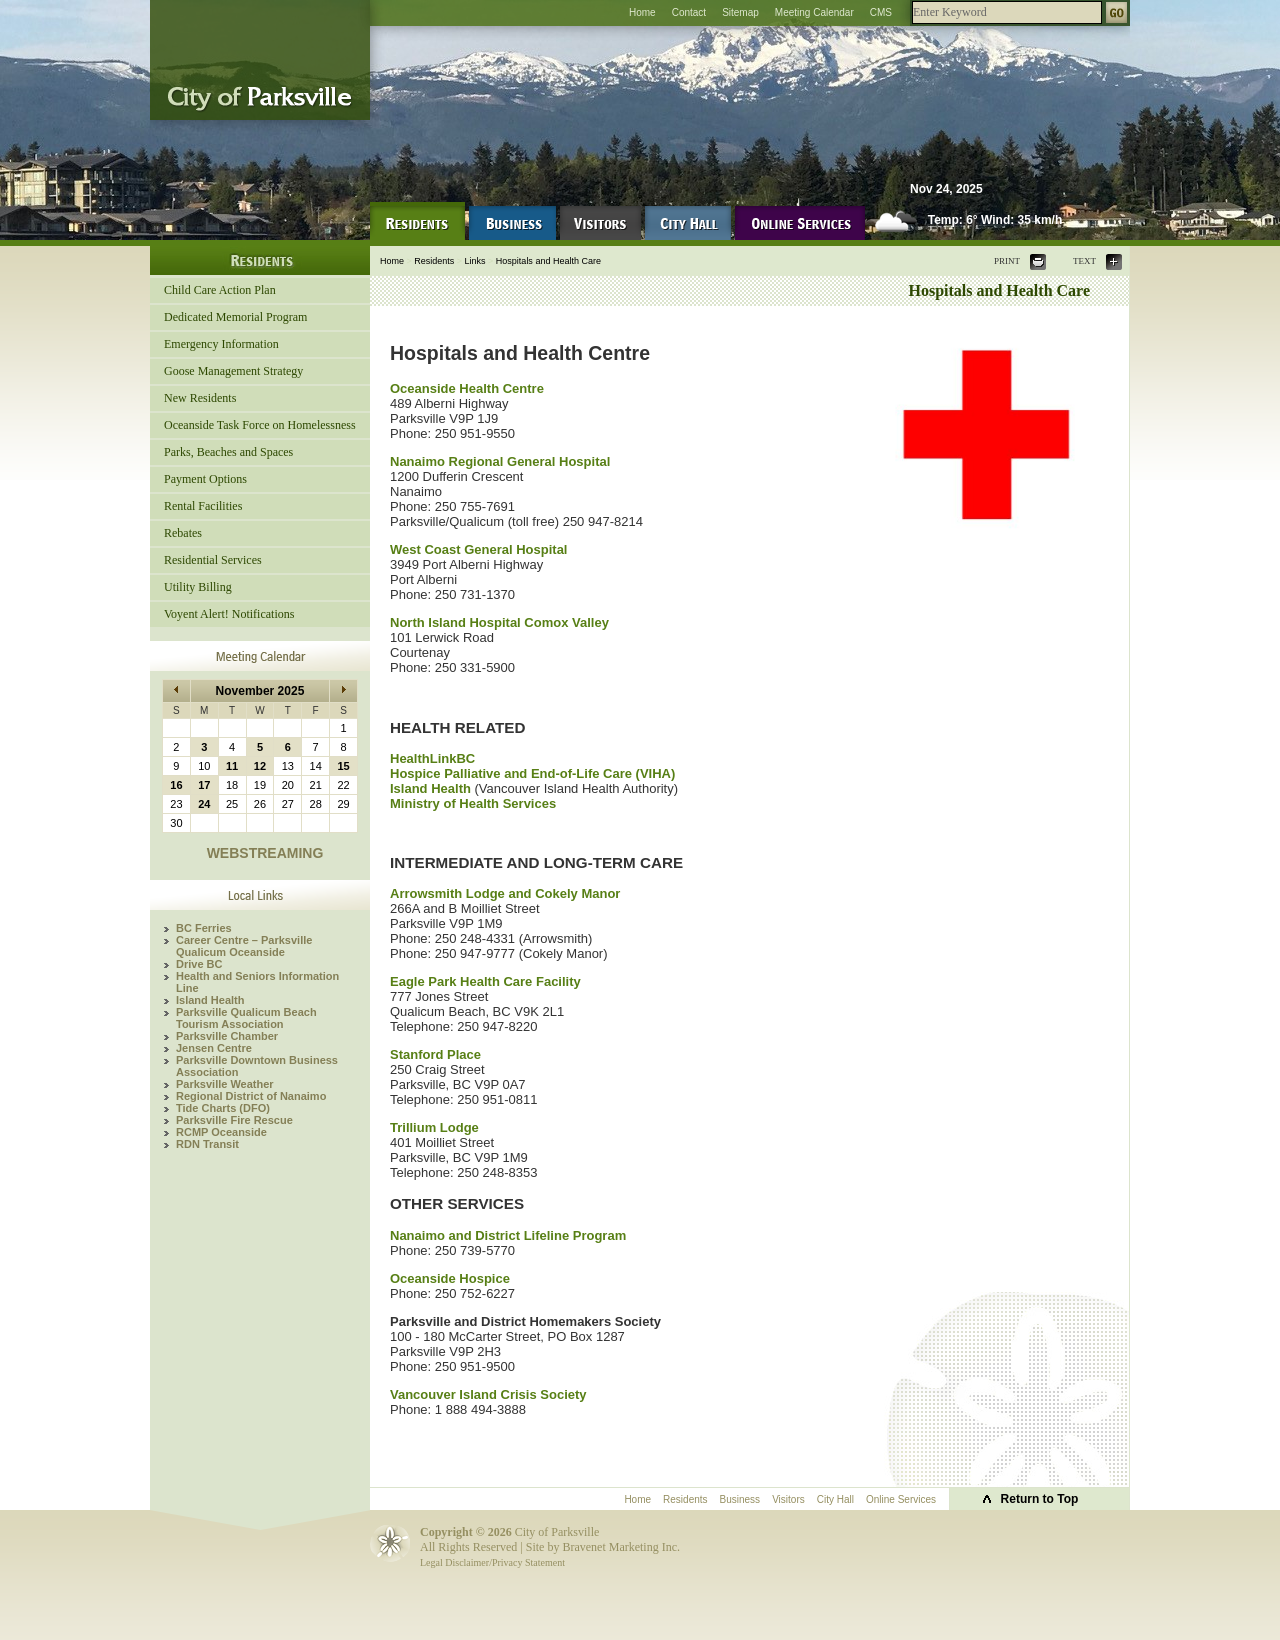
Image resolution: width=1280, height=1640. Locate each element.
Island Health (210, 1000)
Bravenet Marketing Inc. (621, 1547)
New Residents (200, 398)
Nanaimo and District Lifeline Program (508, 1235)
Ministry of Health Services (473, 803)
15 (343, 766)
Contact (689, 12)
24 (204, 804)
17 (204, 785)
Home (642, 12)
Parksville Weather (225, 1084)
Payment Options (205, 479)
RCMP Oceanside (221, 1132)
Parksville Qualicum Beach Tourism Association (246, 1018)
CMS (881, 12)
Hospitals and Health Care (548, 261)
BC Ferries (204, 928)
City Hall (835, 1499)
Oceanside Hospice (450, 1278)
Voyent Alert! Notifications (229, 614)
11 (232, 766)
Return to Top (1040, 1499)
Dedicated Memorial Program (235, 317)
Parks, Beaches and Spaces (228, 452)
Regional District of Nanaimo (251, 1096)
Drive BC (199, 964)
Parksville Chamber (227, 1036)
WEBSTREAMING (265, 853)
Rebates (183, 533)
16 (176, 785)
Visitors (788, 1499)
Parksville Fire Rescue (234, 1120)
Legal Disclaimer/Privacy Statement (492, 1562)
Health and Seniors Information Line (257, 982)
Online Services (901, 1499)
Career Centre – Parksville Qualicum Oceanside (244, 946)
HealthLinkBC (432, 758)
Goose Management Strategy (233, 371)
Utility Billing (198, 587)
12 (260, 766)
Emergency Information (221, 344)
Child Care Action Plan (220, 290)
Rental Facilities (203, 506)
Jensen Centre (214, 1048)
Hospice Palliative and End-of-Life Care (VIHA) (532, 773)
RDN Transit (207, 1144)
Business (740, 1499)
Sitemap (740, 12)
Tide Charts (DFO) (223, 1108)
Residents (434, 261)
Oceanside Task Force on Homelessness (260, 425)
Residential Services (213, 560)
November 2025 (260, 691)
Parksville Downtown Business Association (257, 1066)
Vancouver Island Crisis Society (488, 1394)
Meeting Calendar (814, 12)
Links (475, 261)
